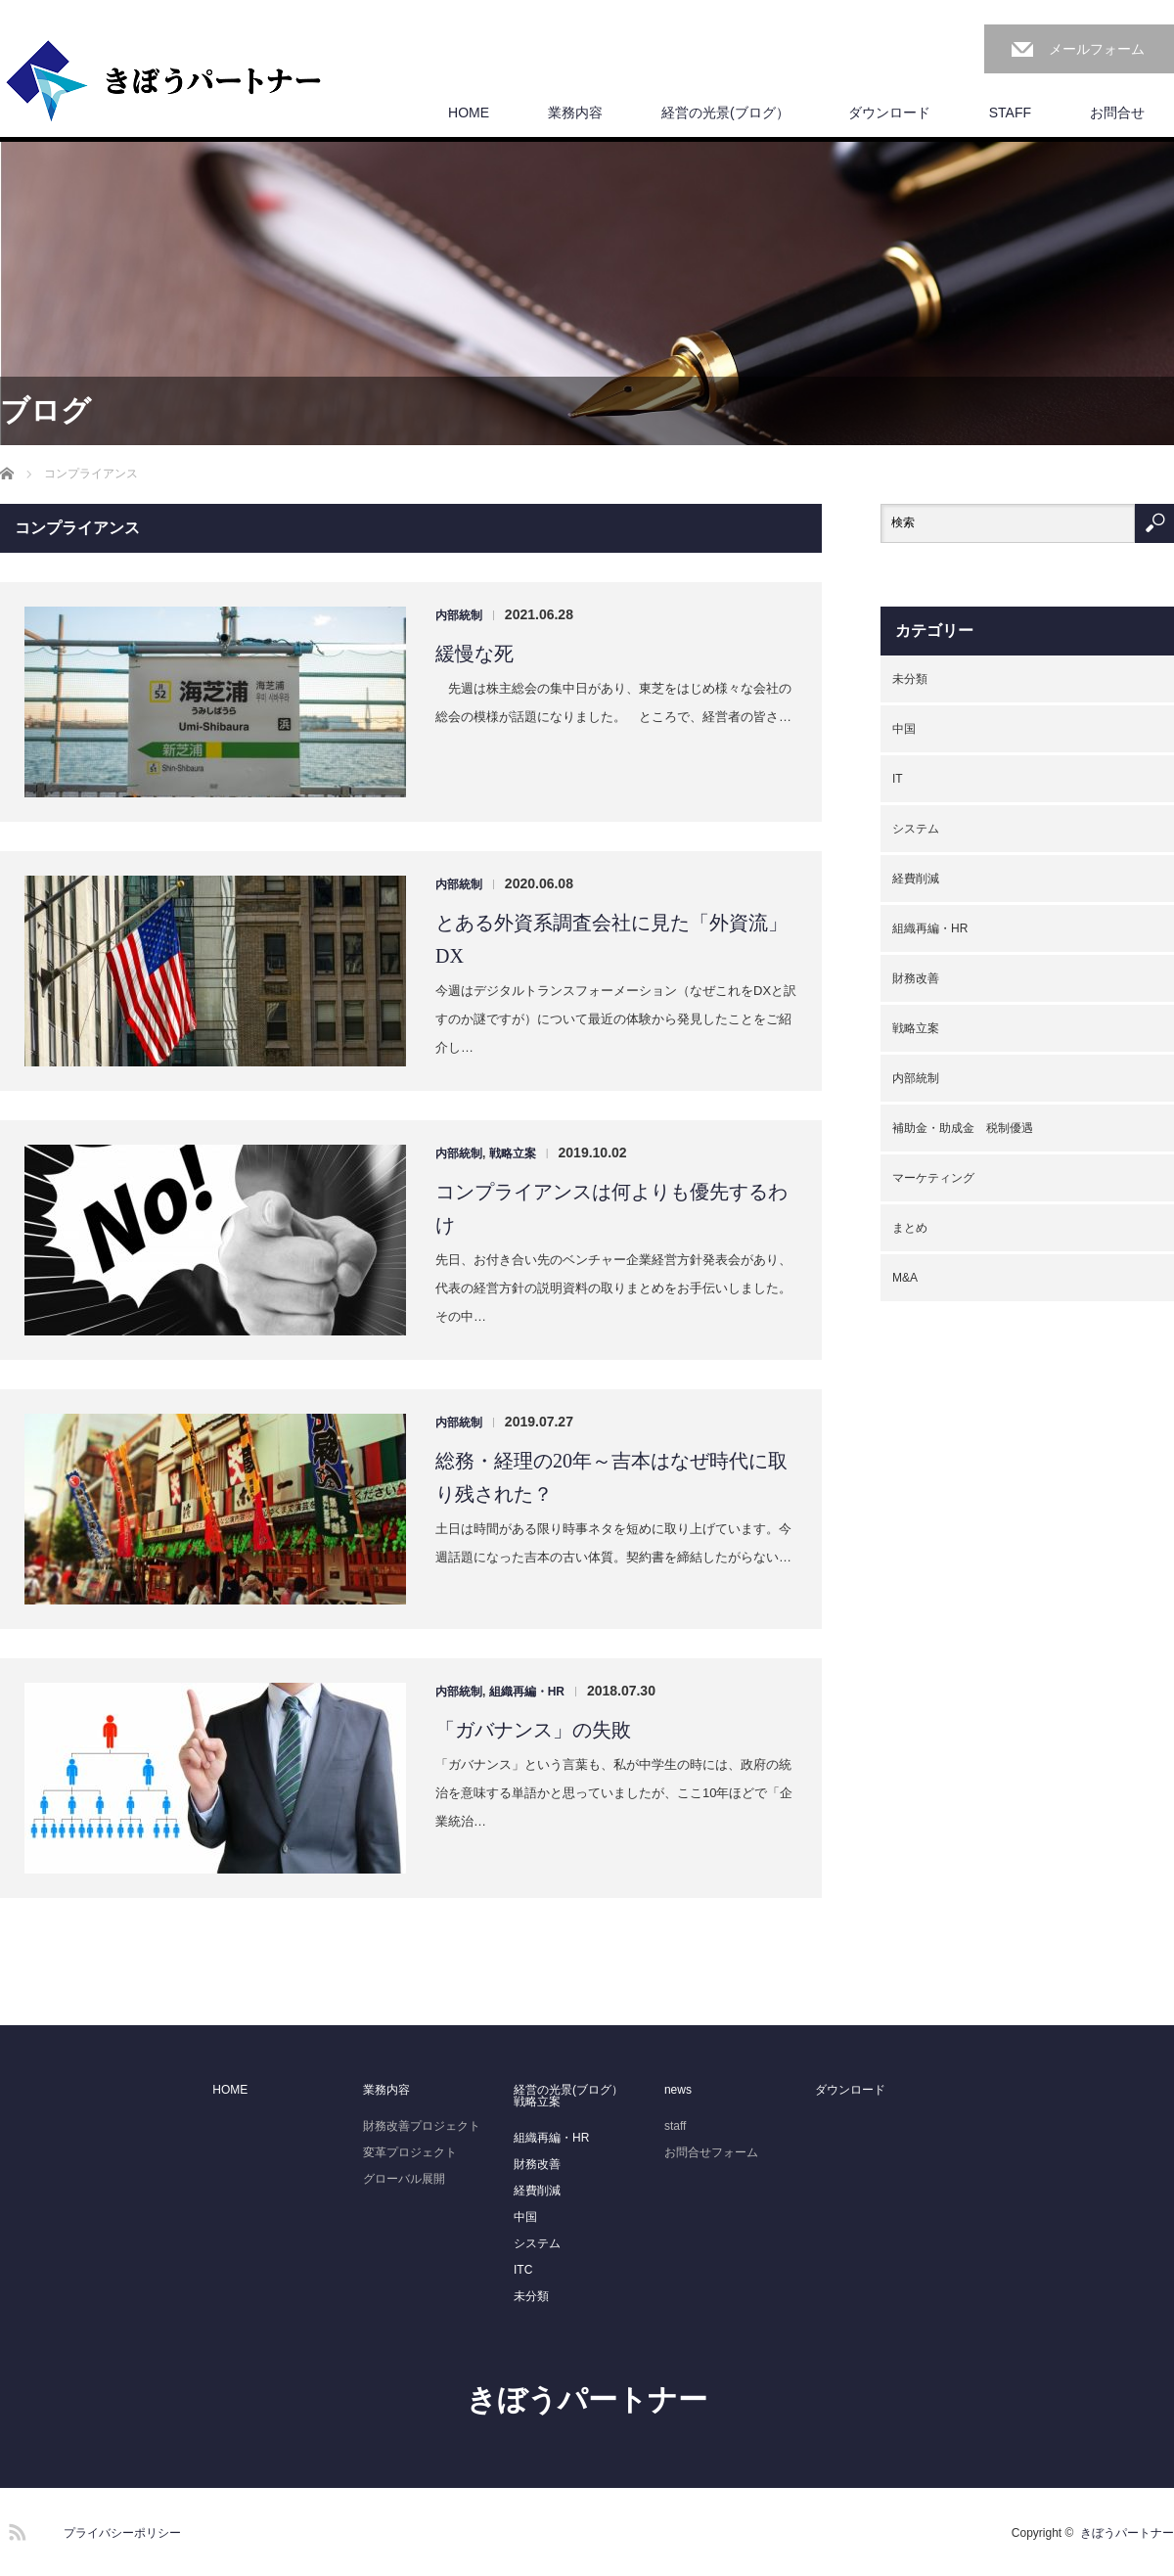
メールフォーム (1097, 49)
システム (915, 829)
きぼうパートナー (587, 2399)
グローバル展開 (404, 2179)
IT (897, 779)
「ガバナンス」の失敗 (533, 1729)
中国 (904, 729)
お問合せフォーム (711, 2152)
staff (675, 2126)
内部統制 (458, 615)
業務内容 (575, 112)
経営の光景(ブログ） (725, 112)
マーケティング (933, 1178)
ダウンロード (889, 112)
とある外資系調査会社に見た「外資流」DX (611, 939)
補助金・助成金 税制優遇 (962, 1128)
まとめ (909, 1228)
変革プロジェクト (410, 2152)
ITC (523, 2270)
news (678, 2090)
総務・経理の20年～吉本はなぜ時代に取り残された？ (611, 1477)
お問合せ (1117, 112)
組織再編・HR (526, 1691)
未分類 (909, 679)
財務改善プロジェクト (421, 2126)
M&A (905, 1278)
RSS (14, 2529)
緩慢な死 (474, 653)
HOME (468, 112)
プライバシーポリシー (122, 2533)
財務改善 (915, 978)
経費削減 (915, 878)
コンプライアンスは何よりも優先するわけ (611, 1208)
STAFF (1010, 112)
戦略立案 (512, 1153)
